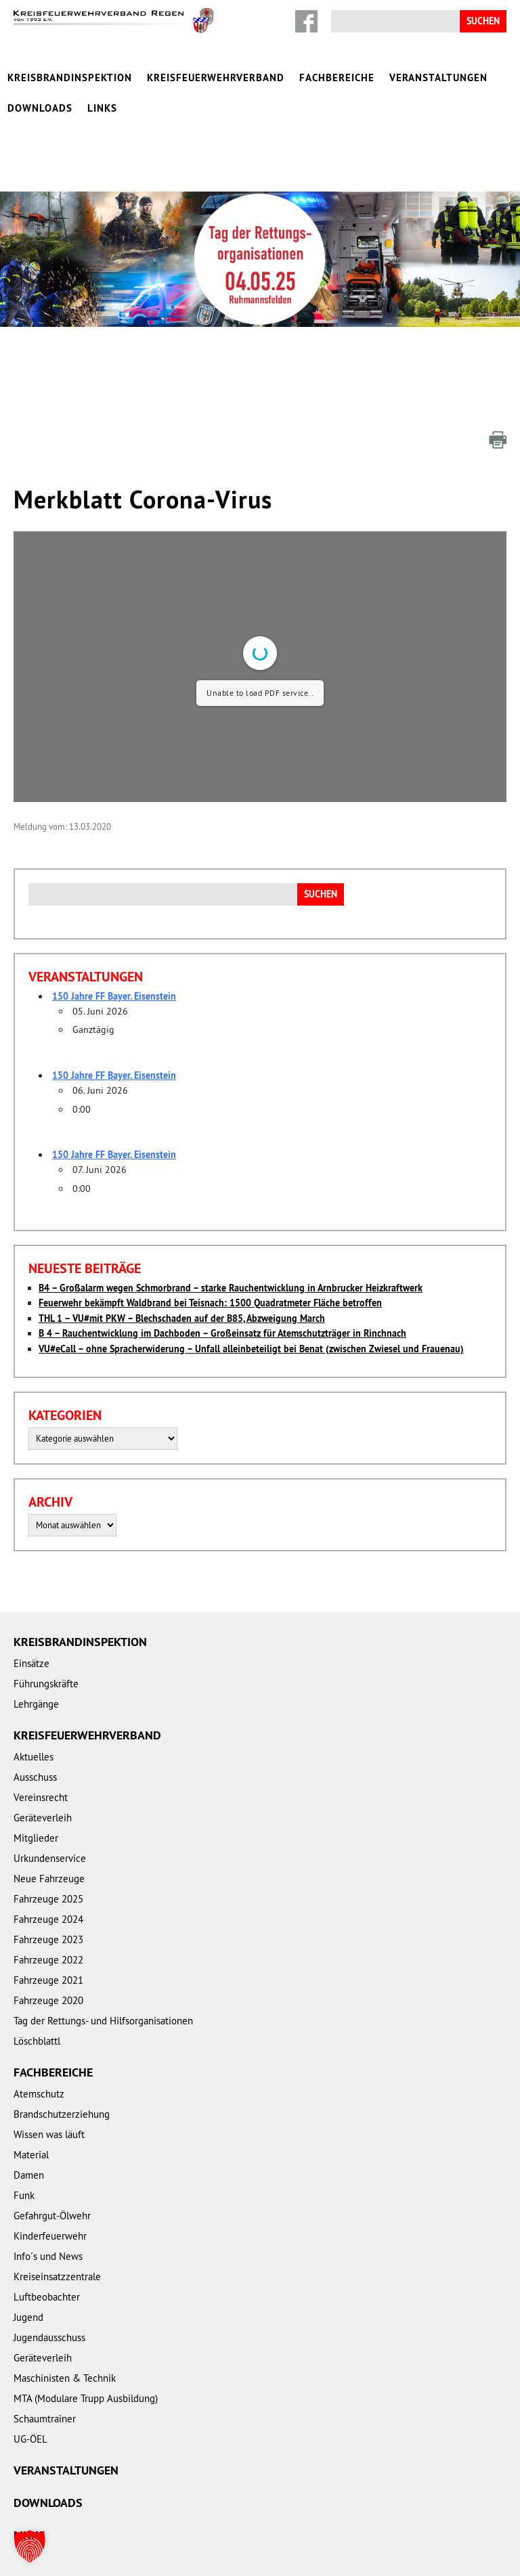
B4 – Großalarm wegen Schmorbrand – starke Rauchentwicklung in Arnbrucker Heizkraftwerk (230, 1249)
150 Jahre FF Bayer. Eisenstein (114, 958)
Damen (29, 2136)
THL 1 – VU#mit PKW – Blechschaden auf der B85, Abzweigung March (182, 1280)
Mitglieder (36, 1799)
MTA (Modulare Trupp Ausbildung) (86, 2359)
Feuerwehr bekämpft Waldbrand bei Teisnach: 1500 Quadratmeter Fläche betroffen (210, 1264)
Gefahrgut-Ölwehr (52, 2177)
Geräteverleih (43, 1779)
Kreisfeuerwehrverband (215, 77)
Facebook (306, 21)
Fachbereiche (336, 77)
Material (31, 2116)
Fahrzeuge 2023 (48, 1900)
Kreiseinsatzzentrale (57, 2237)
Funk (24, 2156)
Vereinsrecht (41, 1758)
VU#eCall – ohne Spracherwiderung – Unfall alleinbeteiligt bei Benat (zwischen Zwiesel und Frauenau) (251, 1310)
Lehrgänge (36, 1665)
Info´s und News (48, 2217)
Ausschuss (35, 1738)
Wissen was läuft (49, 2095)
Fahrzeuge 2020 (48, 1961)
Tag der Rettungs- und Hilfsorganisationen (103, 1982)
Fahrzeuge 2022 (48, 1921)
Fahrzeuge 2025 (48, 1860)
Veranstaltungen (438, 77)
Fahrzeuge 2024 (48, 1880)
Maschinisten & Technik (65, 2339)
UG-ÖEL (30, 2400)
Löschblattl (37, 2002)
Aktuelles (33, 1718)
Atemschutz (39, 2055)
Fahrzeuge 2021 (48, 1941)
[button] (30, 2546)
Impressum (93, 2550)
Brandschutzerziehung (62, 2075)
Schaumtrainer (45, 2380)
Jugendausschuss (49, 2298)
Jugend (28, 2278)
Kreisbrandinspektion (69, 77)
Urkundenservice (50, 1819)
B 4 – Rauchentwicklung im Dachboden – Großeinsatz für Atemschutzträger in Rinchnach (222, 1295)
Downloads (39, 108)
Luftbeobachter (47, 2258)
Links (102, 108)
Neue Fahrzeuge (49, 1840)
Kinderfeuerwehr (50, 2197)
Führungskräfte (46, 1645)
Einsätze (31, 1624)
